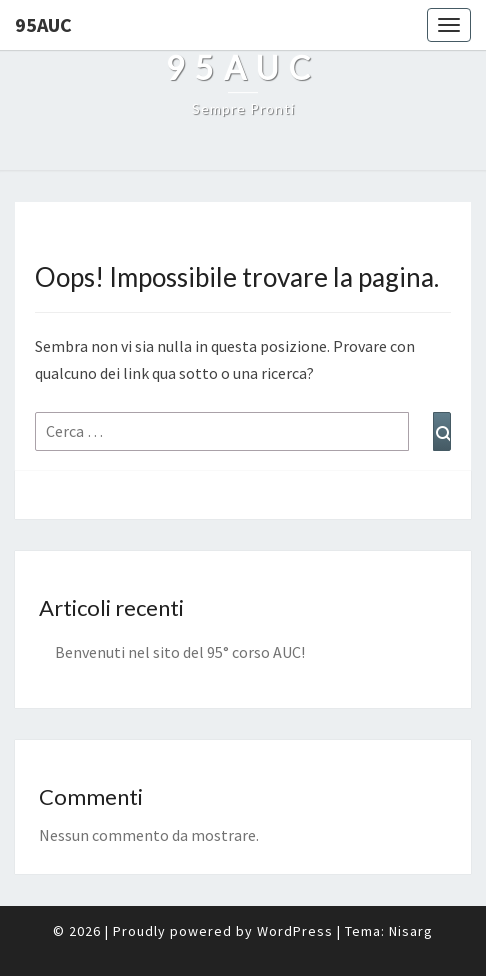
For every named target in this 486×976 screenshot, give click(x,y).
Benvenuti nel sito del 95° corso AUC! (180, 652)
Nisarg (411, 931)
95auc (43, 24)
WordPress (295, 931)
